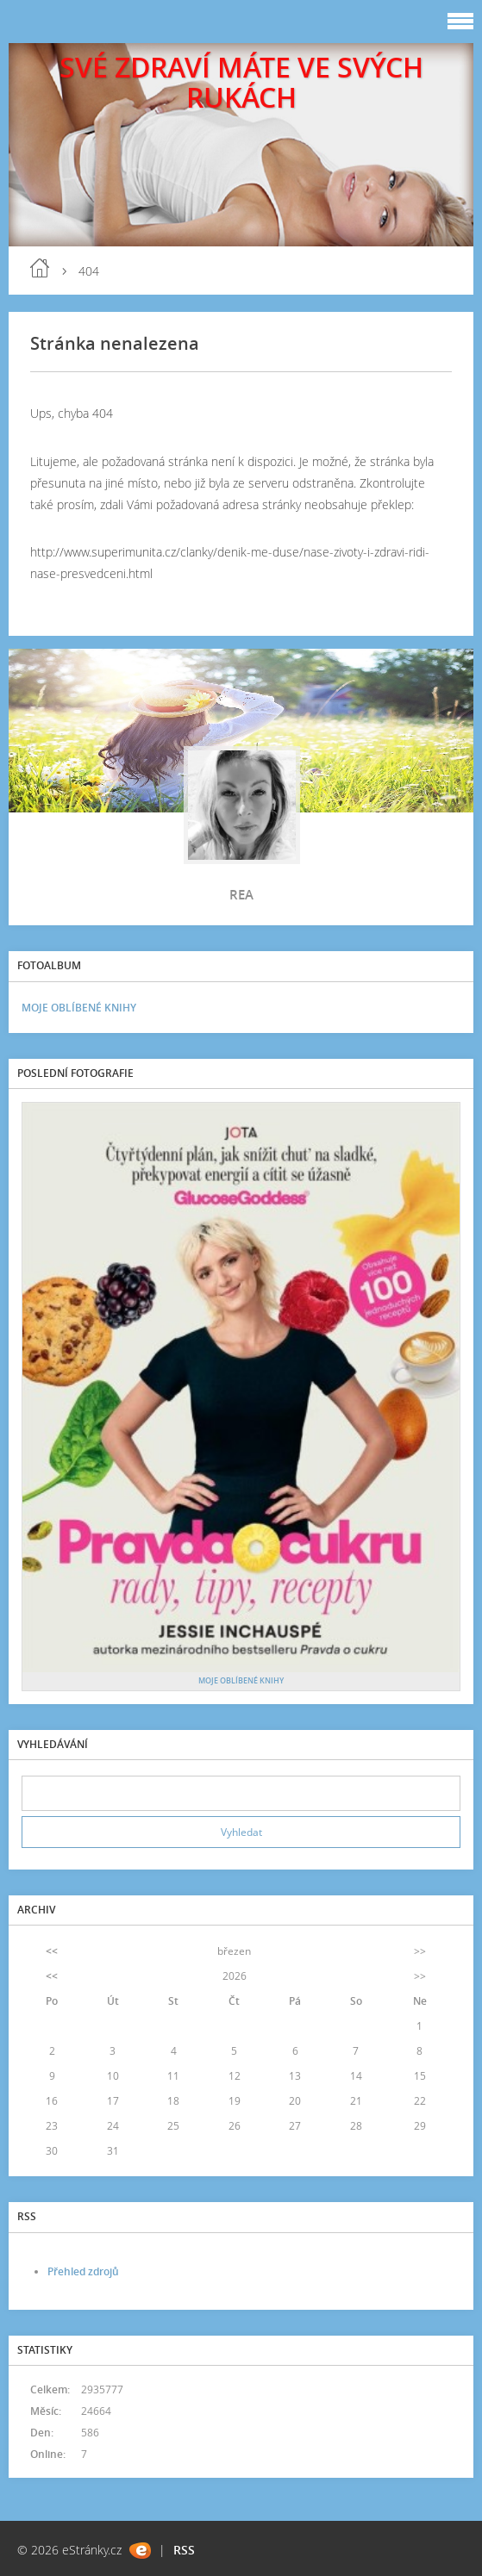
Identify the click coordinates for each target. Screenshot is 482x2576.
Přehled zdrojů (83, 2271)
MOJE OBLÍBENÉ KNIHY (79, 1007)
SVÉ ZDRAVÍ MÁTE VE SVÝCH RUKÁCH (241, 81)
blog (39, 268)
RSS (184, 2550)
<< (52, 1951)
